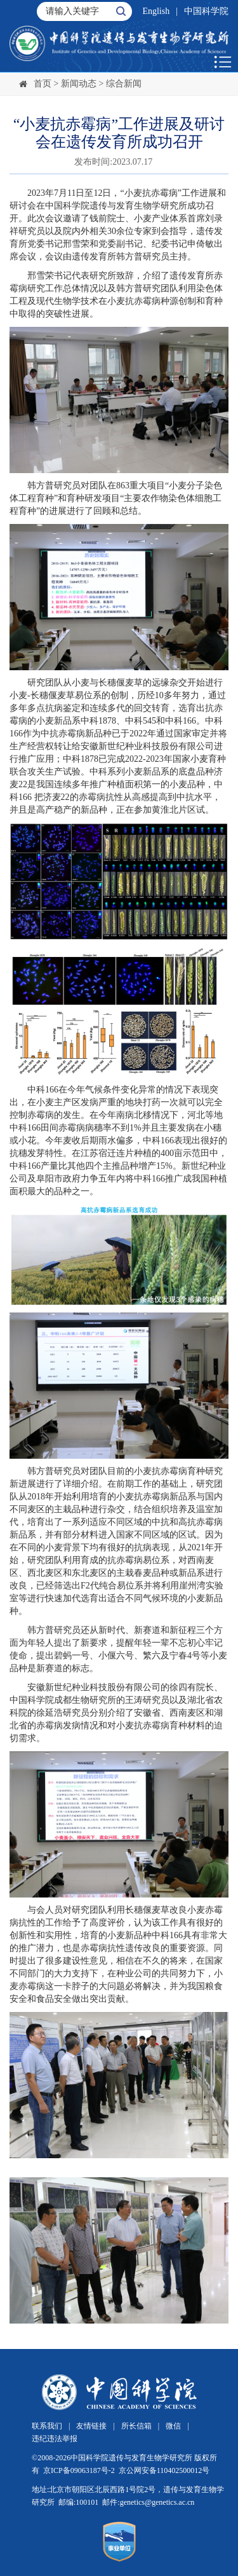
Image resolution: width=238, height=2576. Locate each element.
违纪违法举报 (54, 2438)
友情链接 (91, 2425)
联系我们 (47, 2425)
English (155, 11)
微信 (173, 2425)
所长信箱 (136, 2425)
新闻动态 (78, 83)
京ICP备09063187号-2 (79, 2470)
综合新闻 (124, 83)
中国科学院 (206, 11)
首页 (42, 83)
